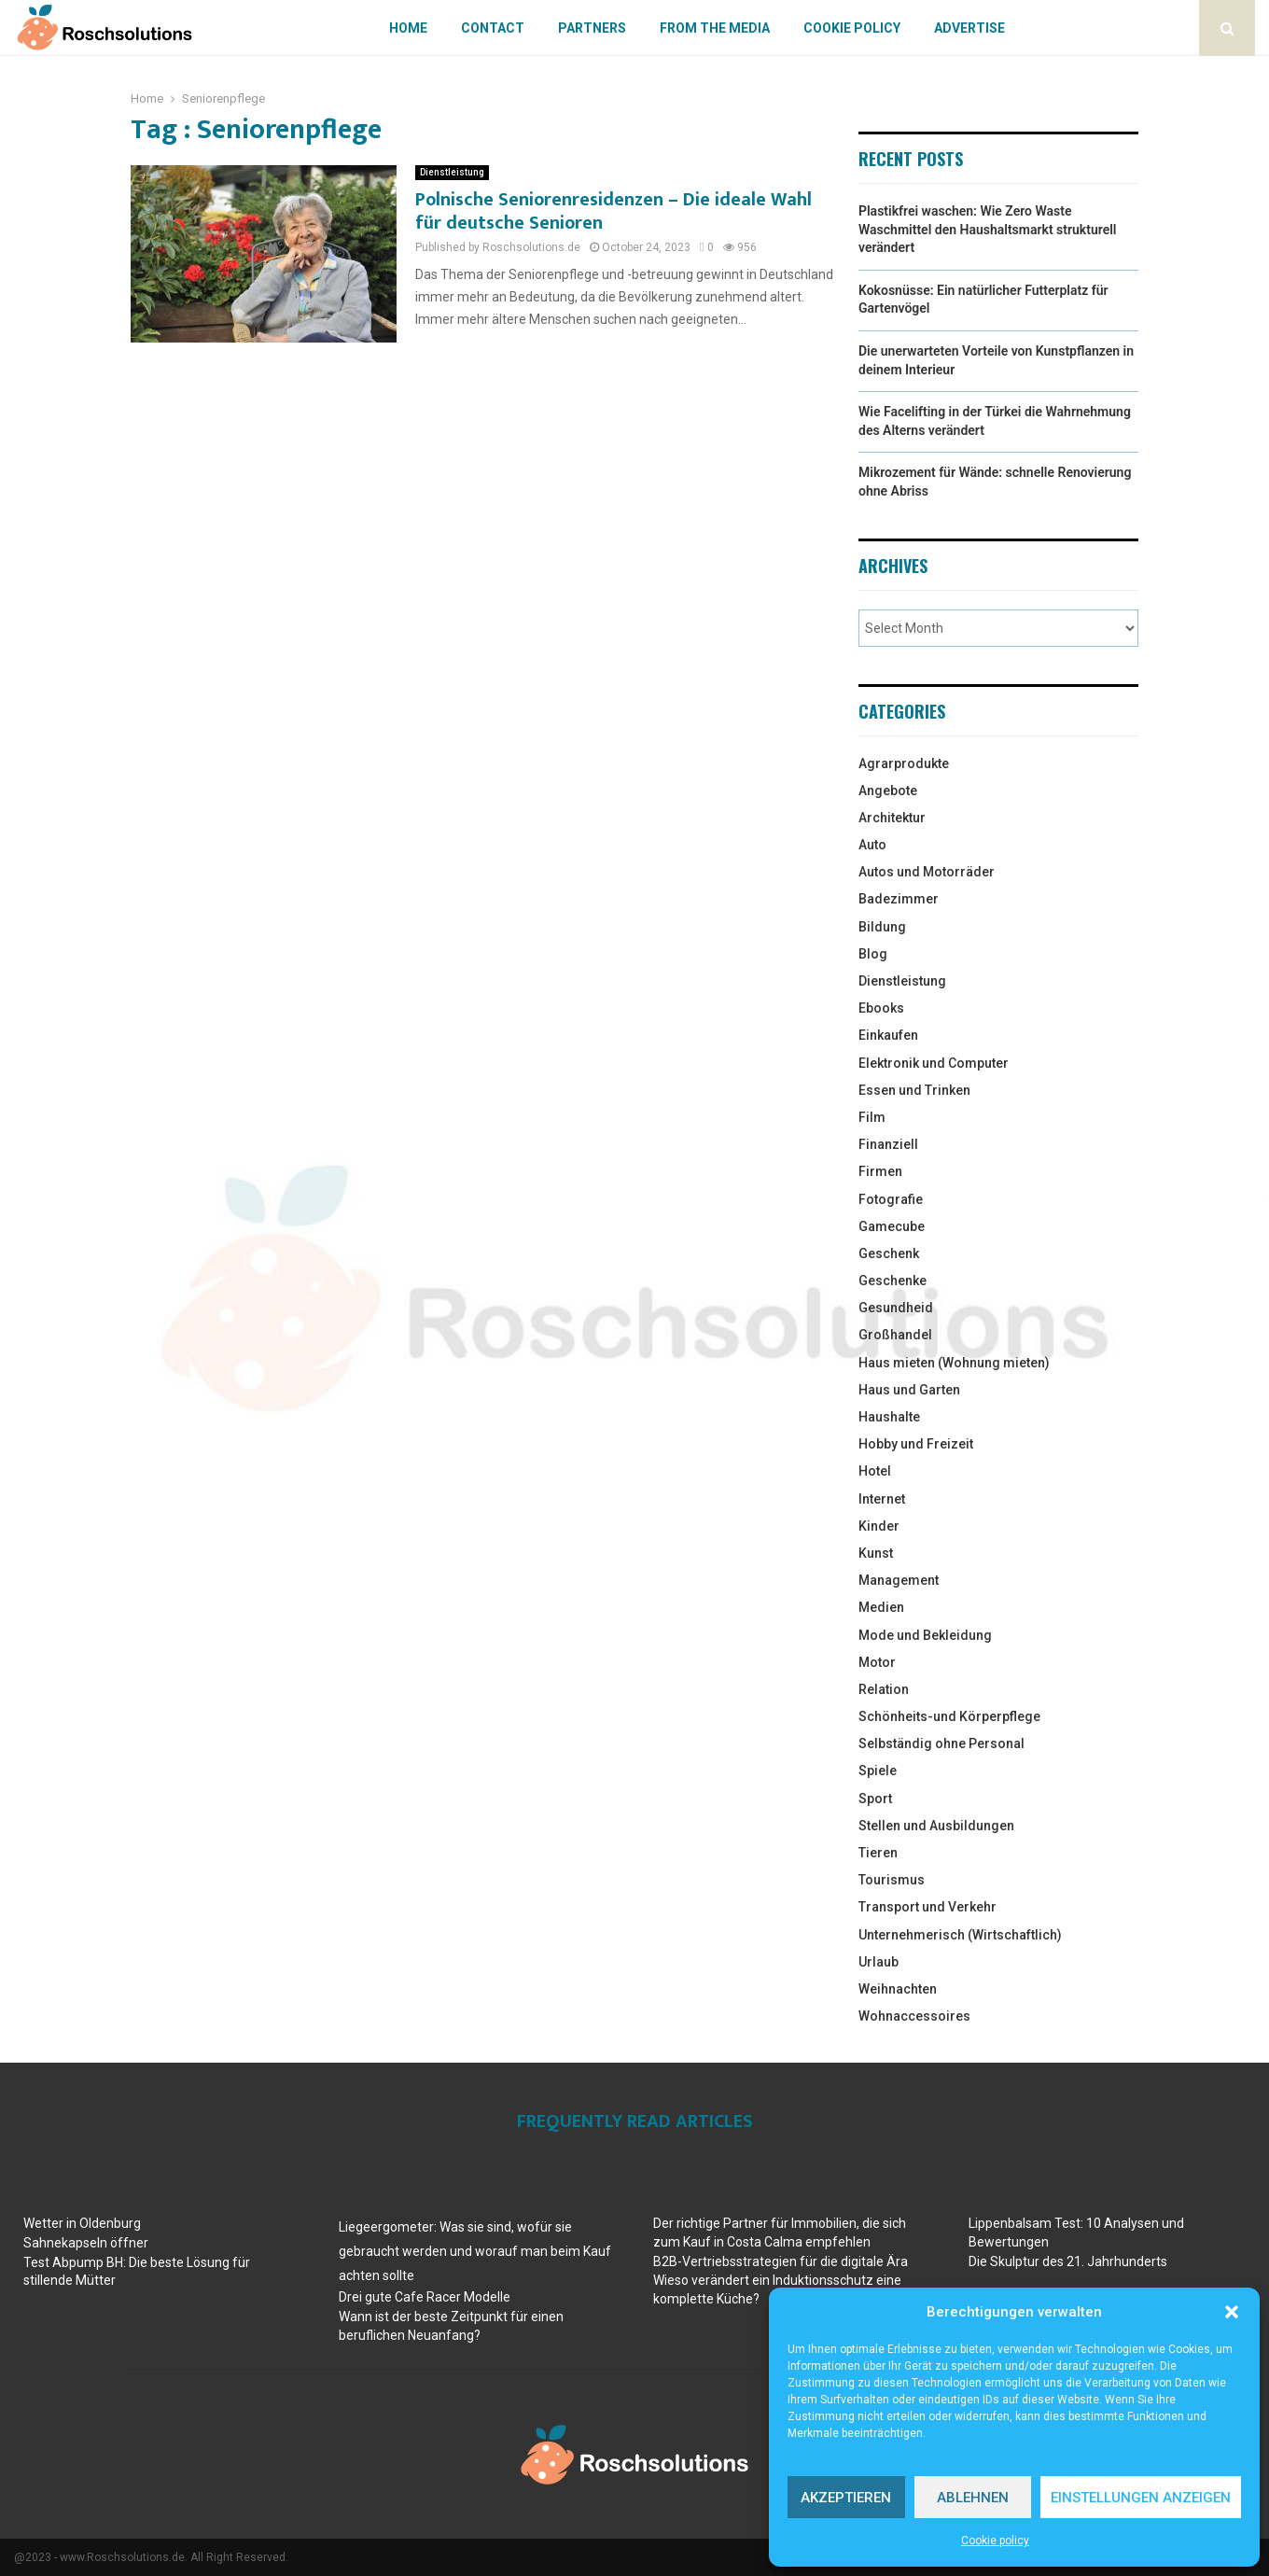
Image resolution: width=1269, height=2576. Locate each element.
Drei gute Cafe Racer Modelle (424, 2296)
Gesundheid (895, 1307)
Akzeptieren (846, 2497)
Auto (872, 844)
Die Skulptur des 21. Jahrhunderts (1068, 2261)
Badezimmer (898, 898)
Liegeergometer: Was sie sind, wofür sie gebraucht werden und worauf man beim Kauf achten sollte (475, 2251)
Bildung (882, 926)
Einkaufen (888, 1035)
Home (408, 28)
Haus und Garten (909, 1389)
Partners (592, 28)
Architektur (892, 817)
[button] (1231, 2312)
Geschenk (888, 1253)
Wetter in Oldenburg (82, 2223)
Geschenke (892, 1280)
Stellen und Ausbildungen (936, 1825)
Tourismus (891, 1879)
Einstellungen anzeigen (1141, 2497)
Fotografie (890, 1199)
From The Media (715, 28)
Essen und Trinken (914, 1090)
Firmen (880, 1171)
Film (872, 1117)
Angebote (887, 790)
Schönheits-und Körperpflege (949, 1716)
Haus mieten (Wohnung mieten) (954, 1362)
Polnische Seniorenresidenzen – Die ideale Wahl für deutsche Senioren (613, 211)
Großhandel (895, 1334)
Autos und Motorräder (926, 871)
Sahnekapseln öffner (85, 2242)
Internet (881, 1498)
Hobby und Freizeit (915, 1443)
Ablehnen (973, 2497)
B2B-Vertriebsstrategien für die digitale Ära (780, 2261)
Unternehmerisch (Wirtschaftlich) (960, 1934)
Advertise (969, 28)
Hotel (874, 1470)
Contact (492, 28)
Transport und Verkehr (927, 1906)
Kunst (875, 1553)
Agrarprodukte (903, 763)
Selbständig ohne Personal (941, 1743)
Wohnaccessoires (914, 2016)
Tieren (878, 1852)
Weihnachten (897, 1988)
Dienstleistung (452, 172)
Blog (872, 953)
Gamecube (891, 1226)
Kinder (878, 1526)
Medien (881, 1607)
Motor (877, 1662)
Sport (875, 1798)
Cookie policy (995, 2540)
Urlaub (878, 1961)
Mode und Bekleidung (925, 1635)
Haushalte (889, 1416)
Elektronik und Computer (933, 1063)
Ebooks (881, 1008)
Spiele (877, 1770)
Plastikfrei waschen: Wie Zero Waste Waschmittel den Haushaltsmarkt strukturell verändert (987, 229)
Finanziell (888, 1144)
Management (898, 1580)
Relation (883, 1689)
